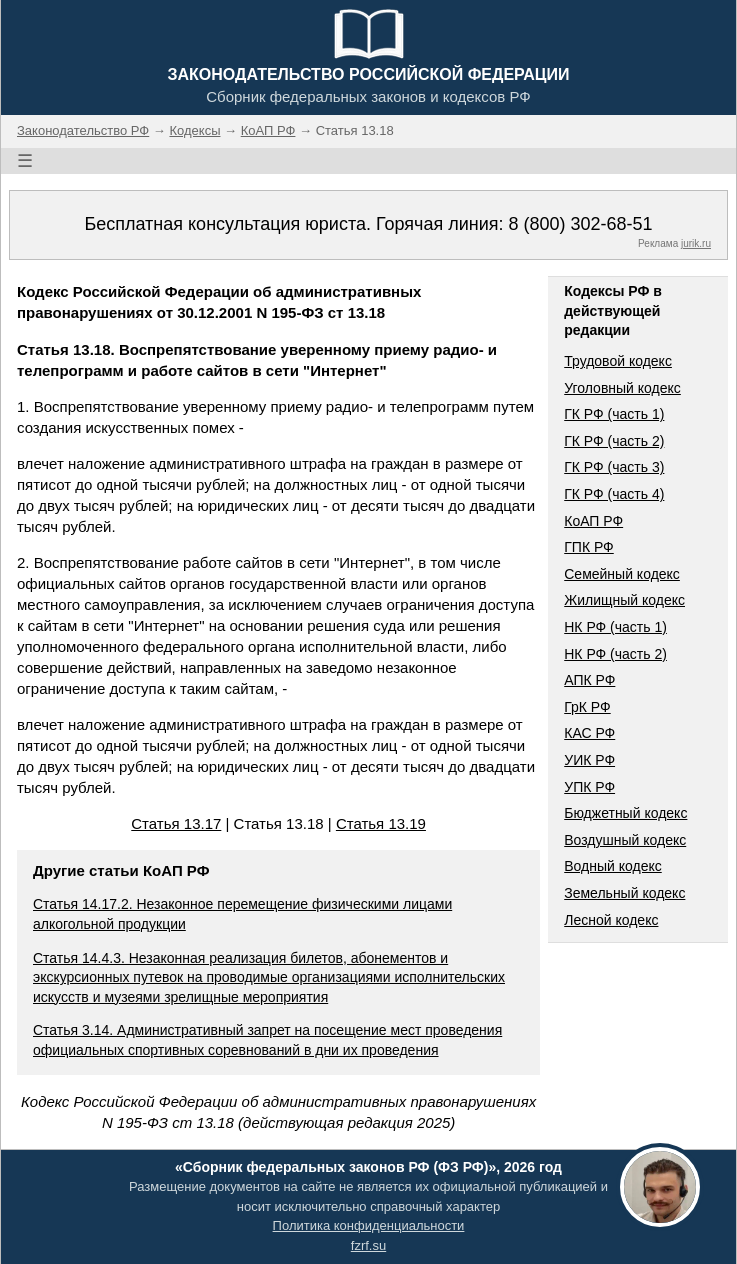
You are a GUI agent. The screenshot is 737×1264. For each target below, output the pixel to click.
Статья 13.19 (381, 823)
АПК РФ (589, 680)
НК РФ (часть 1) (615, 627)
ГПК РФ (589, 547)
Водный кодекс (613, 866)
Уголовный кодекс (622, 388)
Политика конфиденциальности (369, 1225)
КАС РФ (589, 733)
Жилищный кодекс (624, 600)
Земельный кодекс (624, 893)
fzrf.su (368, 1245)
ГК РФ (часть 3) (614, 467)
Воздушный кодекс (625, 840)
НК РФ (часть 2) (615, 654)
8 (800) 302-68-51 (580, 224)
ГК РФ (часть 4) (614, 494)
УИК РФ (589, 760)
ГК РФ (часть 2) (614, 441)
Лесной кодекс (611, 920)
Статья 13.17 (176, 823)
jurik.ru (696, 243)
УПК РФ (589, 787)
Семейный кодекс (622, 574)
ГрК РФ (587, 707)
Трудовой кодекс (618, 361)
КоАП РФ (593, 521)
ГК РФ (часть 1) (614, 414)
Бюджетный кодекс (625, 813)
